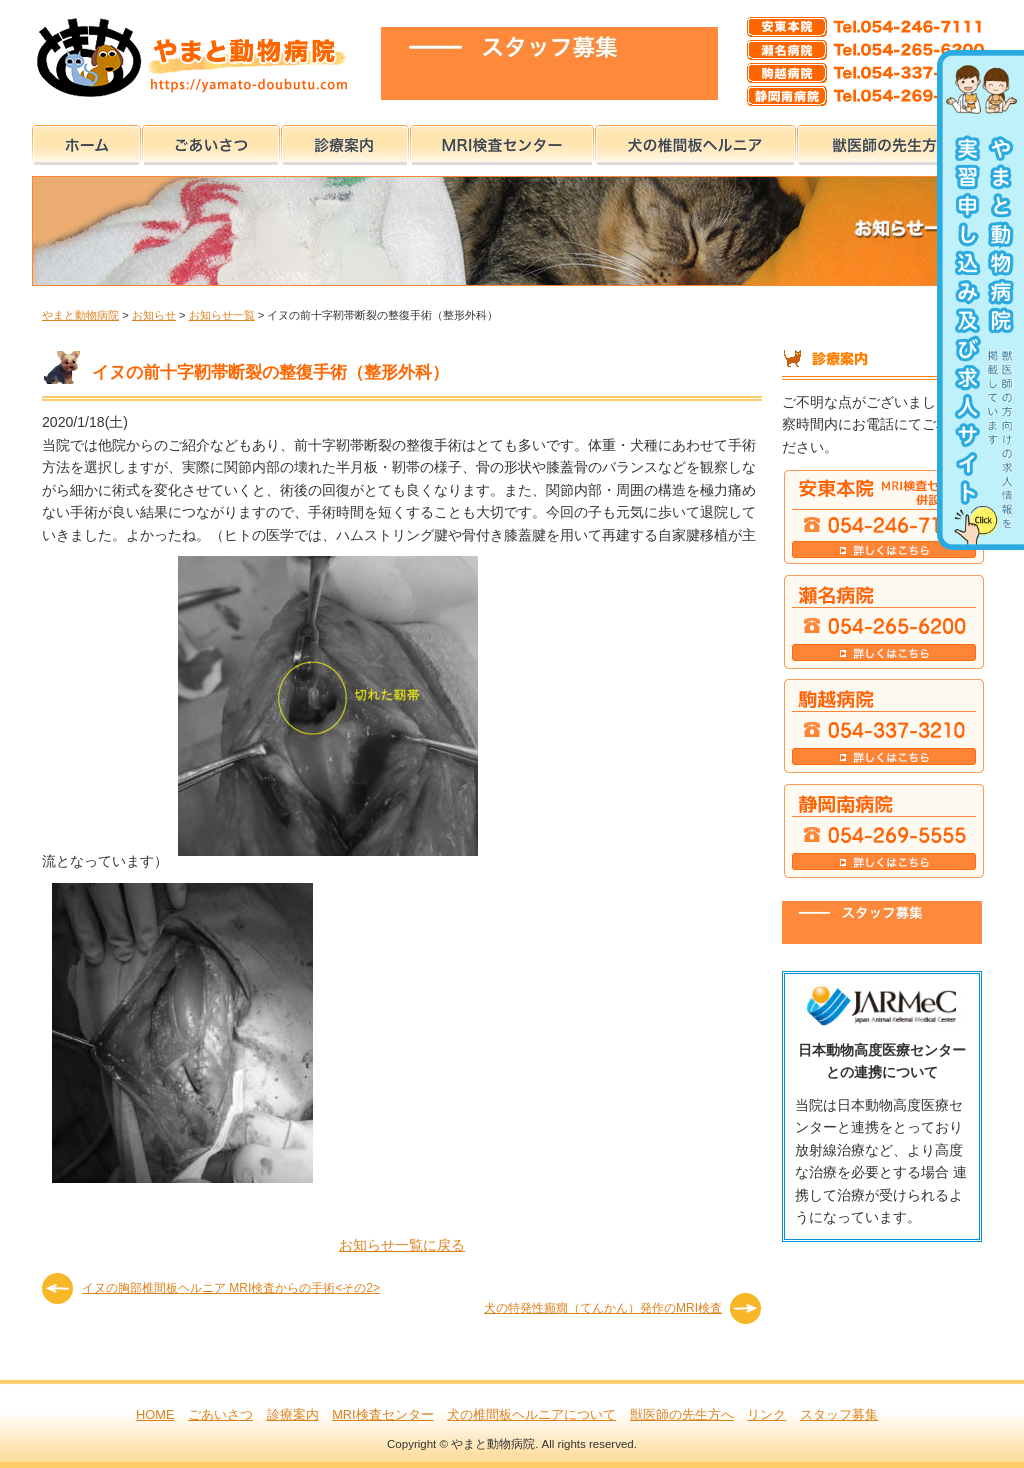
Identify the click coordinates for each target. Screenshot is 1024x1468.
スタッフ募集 (839, 1414)
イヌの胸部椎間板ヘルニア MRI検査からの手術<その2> (231, 1288)
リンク (766, 1414)
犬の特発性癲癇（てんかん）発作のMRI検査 (603, 1308)
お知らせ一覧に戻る (402, 1245)
